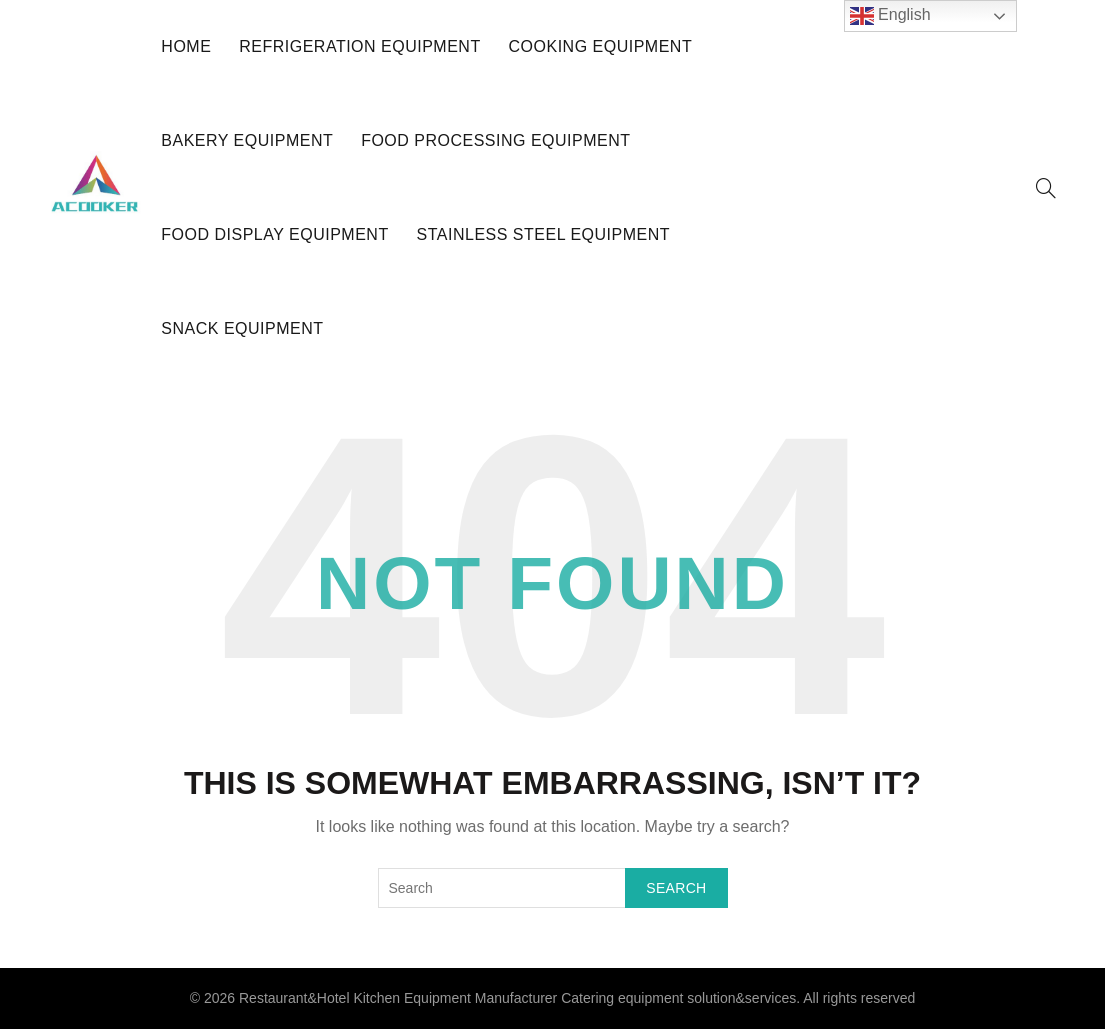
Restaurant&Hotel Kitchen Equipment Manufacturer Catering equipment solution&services (517, 998)
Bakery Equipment (247, 140)
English (890, 16)
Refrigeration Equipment (359, 46)
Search (676, 888)
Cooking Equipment (601, 46)
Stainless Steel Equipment (543, 234)
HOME (186, 46)
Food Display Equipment (274, 234)
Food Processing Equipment (495, 140)
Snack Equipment (242, 328)
